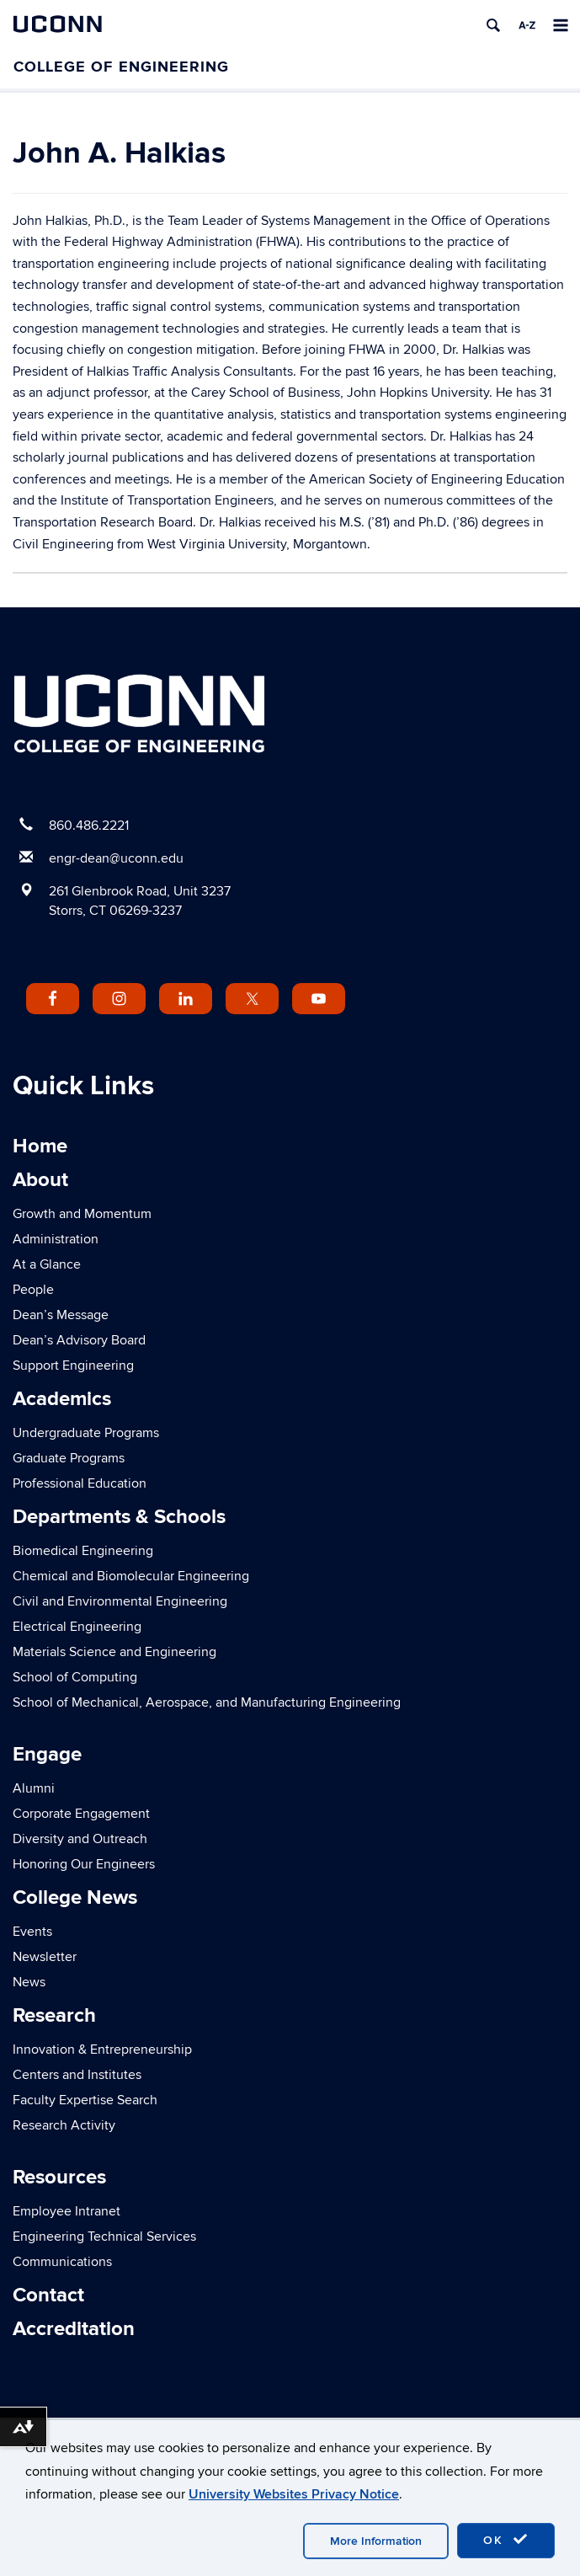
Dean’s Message (61, 1315)
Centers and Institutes (77, 2074)
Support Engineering (73, 1365)
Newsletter (45, 1956)
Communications (62, 2261)
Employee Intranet (66, 2211)
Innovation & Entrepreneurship (102, 2049)
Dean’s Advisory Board (79, 1340)
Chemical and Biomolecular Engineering (131, 1576)
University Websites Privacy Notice (294, 2494)
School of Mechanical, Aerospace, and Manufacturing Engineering (207, 1702)
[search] (493, 25)
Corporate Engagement (81, 1813)
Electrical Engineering (77, 1626)
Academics (62, 1399)
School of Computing (75, 1677)
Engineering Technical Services (104, 2236)
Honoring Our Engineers (84, 1864)
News (29, 1982)
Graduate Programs (69, 1458)
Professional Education (79, 1483)
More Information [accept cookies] (376, 2541)
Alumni (34, 1788)
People (33, 1289)
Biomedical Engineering (83, 1550)
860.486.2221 (89, 825)
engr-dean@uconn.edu (116, 858)
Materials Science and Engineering (114, 1651)
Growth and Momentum (82, 1213)
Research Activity (64, 2125)
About (40, 1180)
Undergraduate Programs (86, 1432)
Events (32, 1931)
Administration (55, 1239)
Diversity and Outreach (80, 1838)
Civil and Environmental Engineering (120, 1601)
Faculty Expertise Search (85, 2100)
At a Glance (47, 1264)
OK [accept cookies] (506, 2539)
